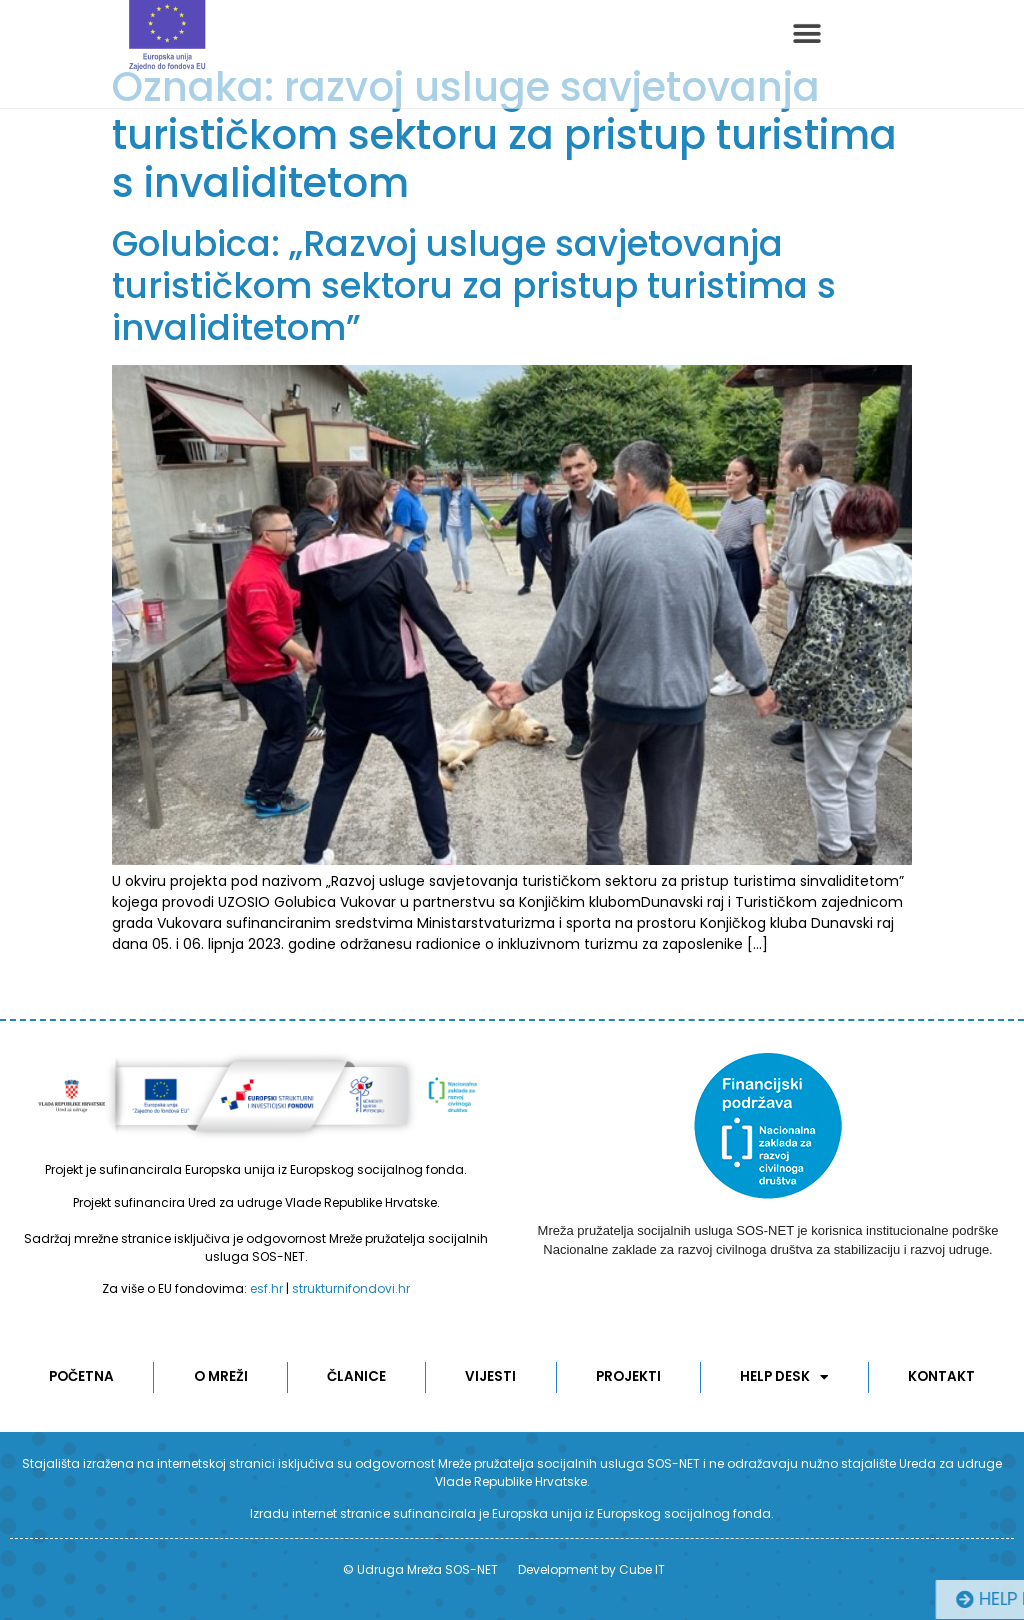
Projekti (627, 1376)
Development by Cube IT (591, 1569)
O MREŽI (220, 1376)
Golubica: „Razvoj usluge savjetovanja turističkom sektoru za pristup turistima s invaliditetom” (474, 285)
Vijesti (490, 1376)
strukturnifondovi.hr (351, 1288)
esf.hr (266, 1288)
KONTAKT (941, 1376)
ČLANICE (356, 1376)
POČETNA (82, 1376)
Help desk (784, 1377)
